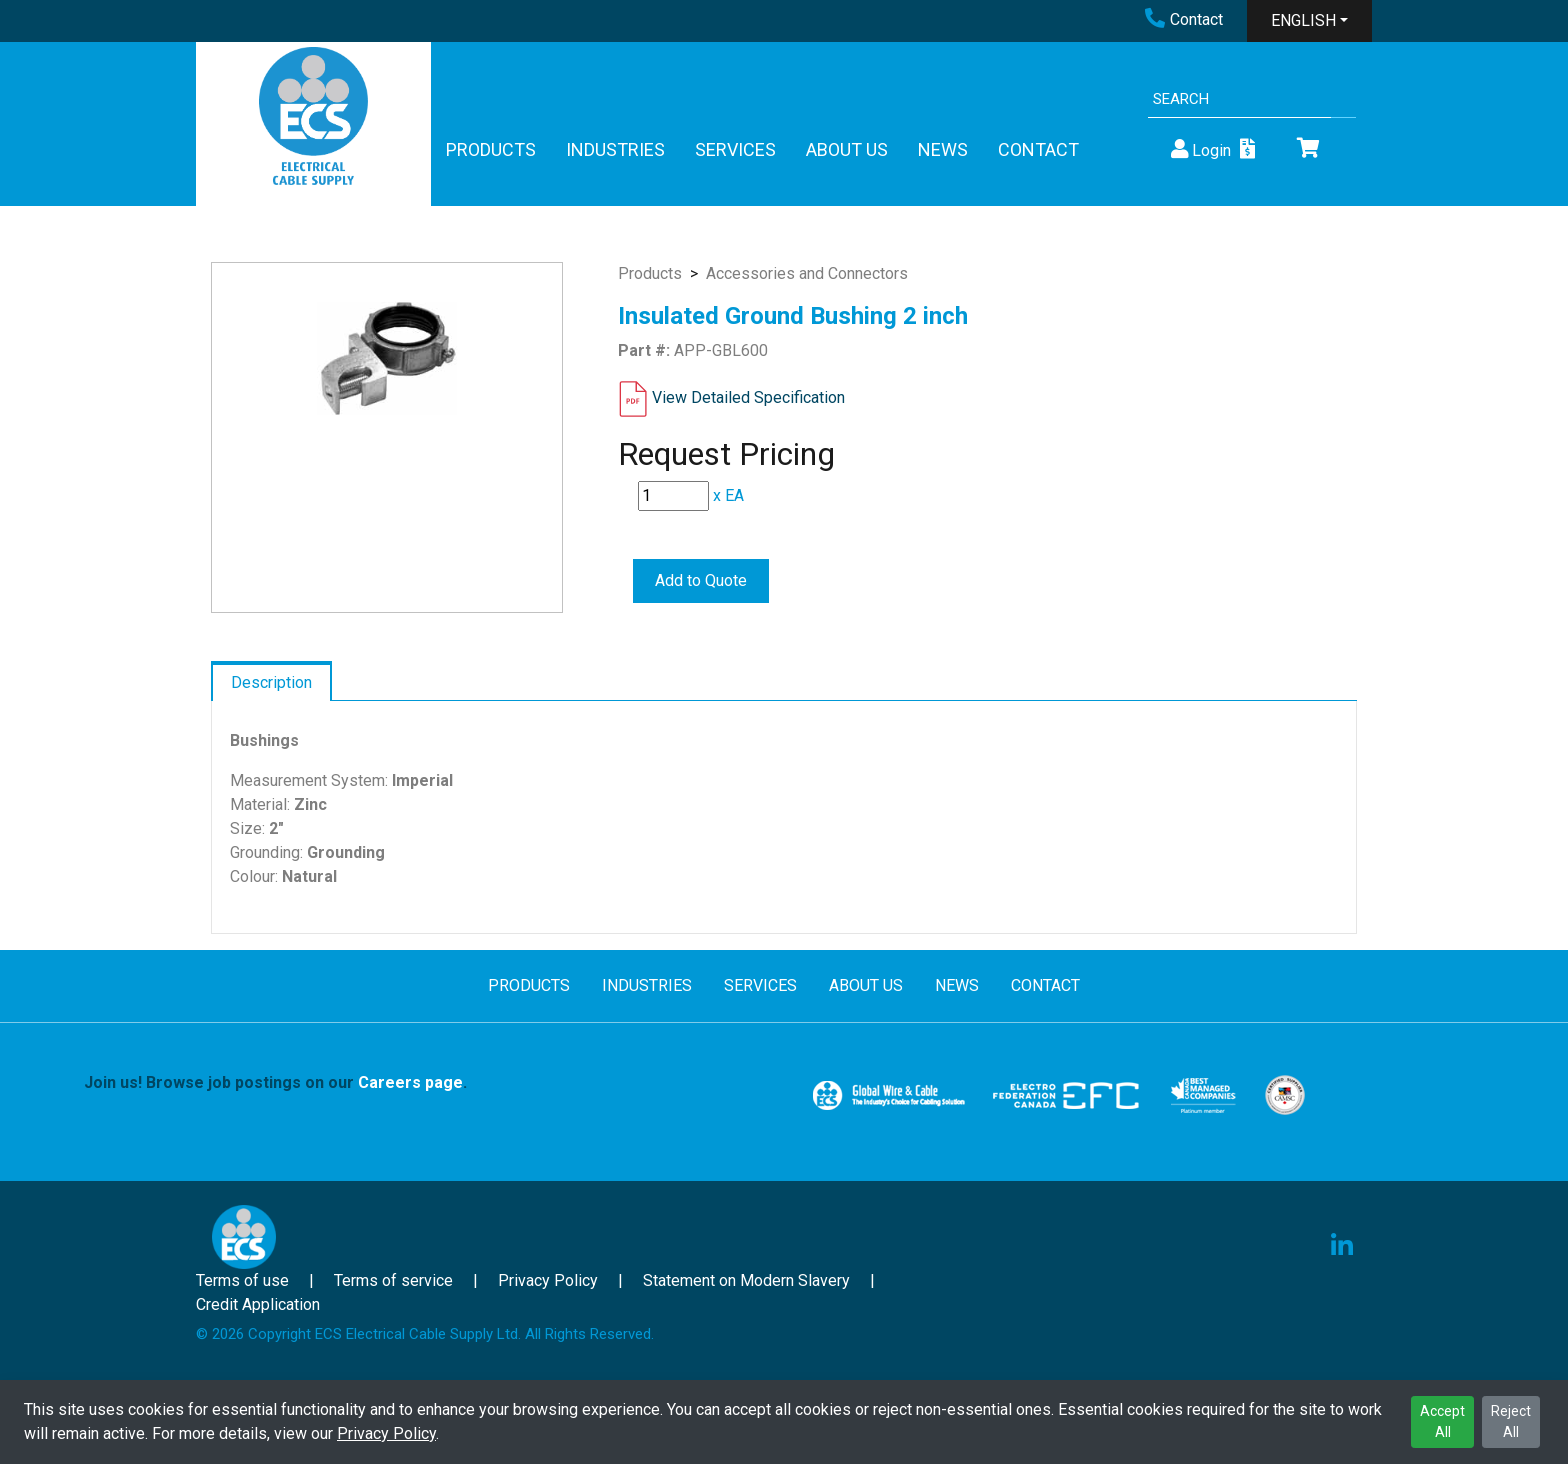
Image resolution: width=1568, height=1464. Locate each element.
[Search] (1239, 99)
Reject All (1511, 1421)
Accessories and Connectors (807, 273)
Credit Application (258, 1304)
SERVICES (735, 149)
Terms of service (393, 1280)
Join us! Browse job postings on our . (275, 1082)
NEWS (943, 149)
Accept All (1442, 1421)
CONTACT (1038, 149)
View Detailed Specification (748, 397)
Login (1199, 149)
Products (650, 273)
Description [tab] (271, 682)
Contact (1184, 19)
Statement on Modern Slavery (746, 1280)
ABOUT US (847, 149)
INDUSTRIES (615, 149)
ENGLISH (1303, 20)
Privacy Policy (386, 1433)
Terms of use (242, 1280)
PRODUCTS (491, 149)
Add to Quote (701, 580)
